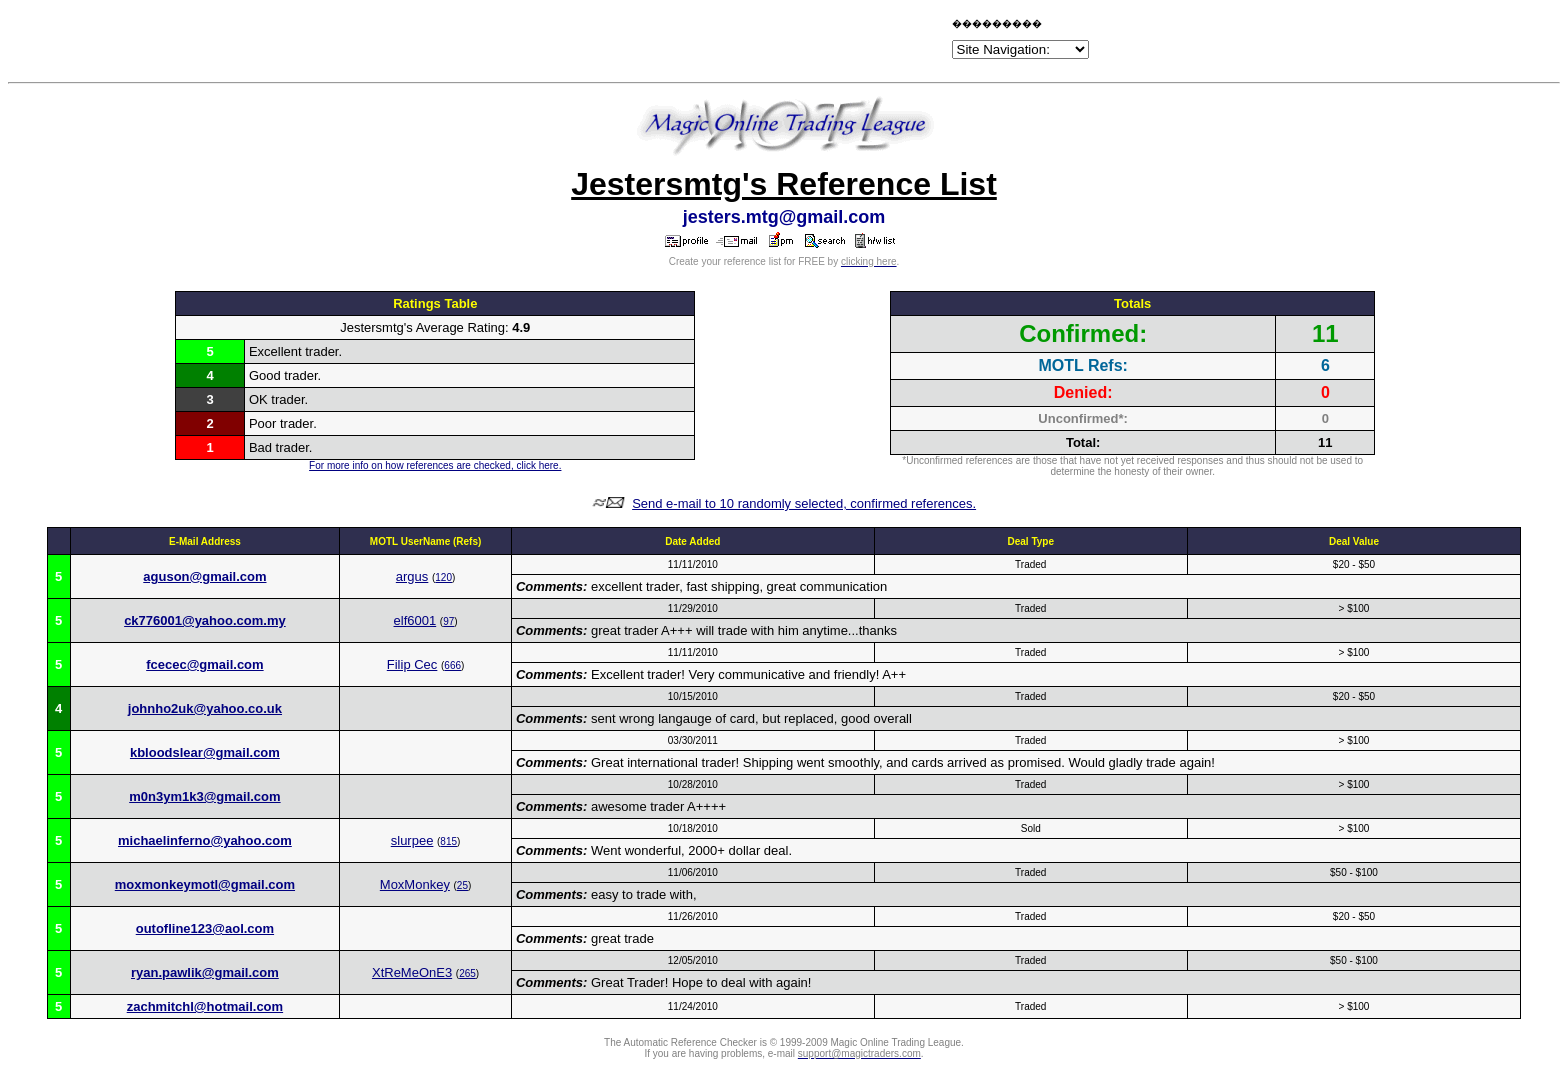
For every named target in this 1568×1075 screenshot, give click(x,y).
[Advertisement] (714, 42)
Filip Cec (412, 664)
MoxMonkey (415, 884)
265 (467, 973)
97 (448, 621)
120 (443, 577)
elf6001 (415, 620)
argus (412, 576)
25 (462, 885)
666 (452, 665)
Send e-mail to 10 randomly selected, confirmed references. (804, 503)
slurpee (412, 840)
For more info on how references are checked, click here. (435, 465)
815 (448, 841)
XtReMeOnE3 (412, 972)
